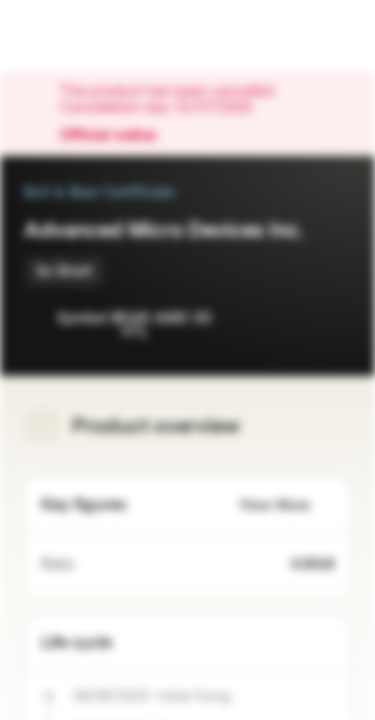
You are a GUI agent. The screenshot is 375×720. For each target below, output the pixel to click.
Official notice (118, 136)
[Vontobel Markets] (78, 36)
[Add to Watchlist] (291, 320)
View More (286, 505)
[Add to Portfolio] (331, 320)
